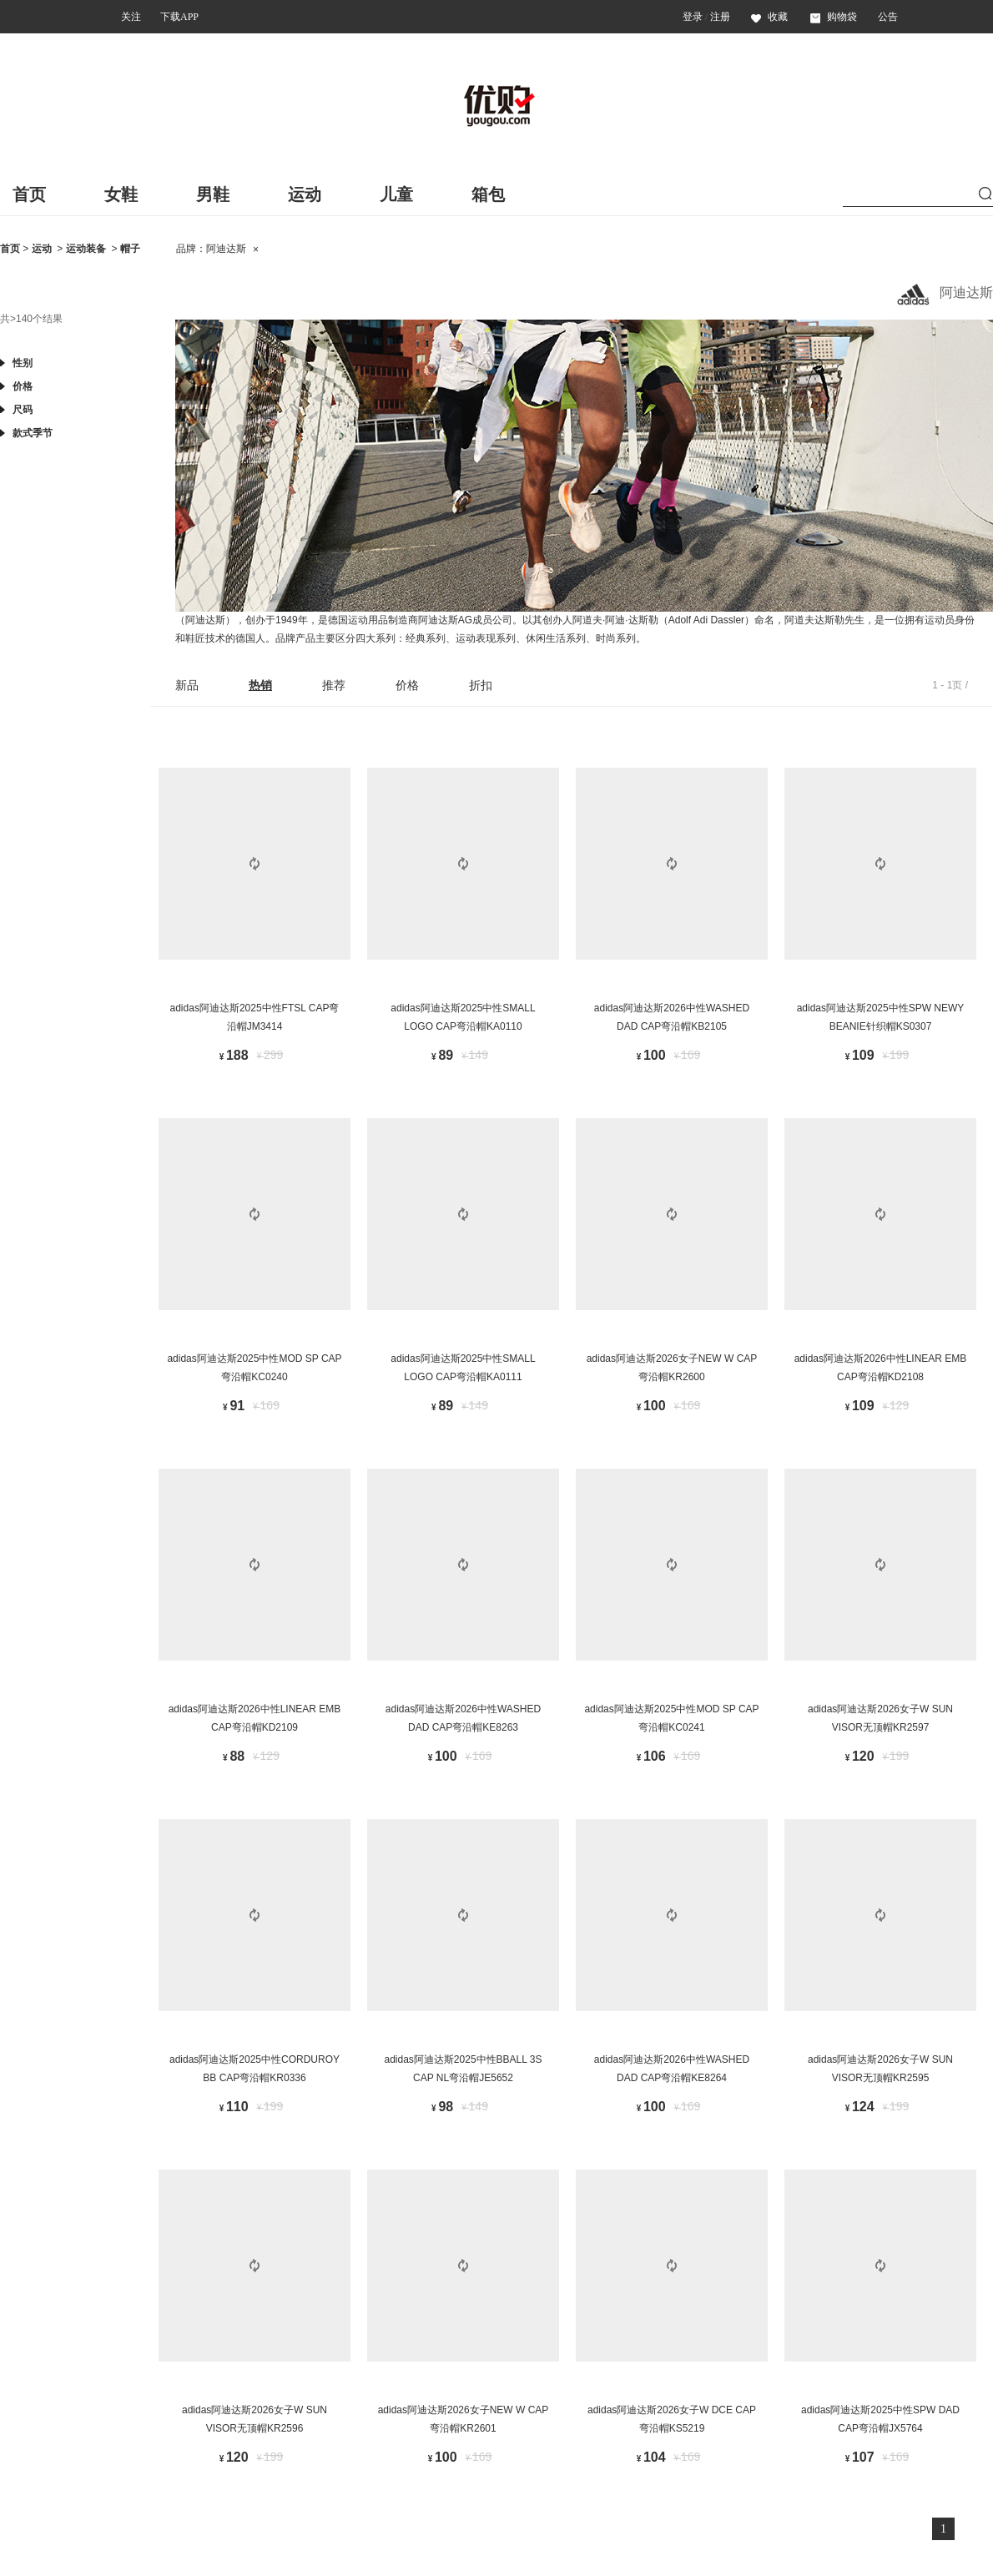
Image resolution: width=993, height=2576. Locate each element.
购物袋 (833, 17)
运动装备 (86, 249)
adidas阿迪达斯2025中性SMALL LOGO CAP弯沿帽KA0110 (463, 1017)
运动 (304, 194)
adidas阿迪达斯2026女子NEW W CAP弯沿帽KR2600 (672, 1368)
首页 (29, 194)
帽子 (130, 249)
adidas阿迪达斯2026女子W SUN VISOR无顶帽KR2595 (880, 2069)
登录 (693, 17)
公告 (888, 17)
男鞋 (212, 194)
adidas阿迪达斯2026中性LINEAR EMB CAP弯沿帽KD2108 (880, 1368)
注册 (720, 17)
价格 (407, 685)
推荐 (333, 685)
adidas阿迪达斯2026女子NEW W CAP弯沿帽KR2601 (463, 2419)
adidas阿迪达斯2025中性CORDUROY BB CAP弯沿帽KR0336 (254, 2069)
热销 (260, 685)
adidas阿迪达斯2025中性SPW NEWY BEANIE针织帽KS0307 (881, 1017)
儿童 (396, 194)
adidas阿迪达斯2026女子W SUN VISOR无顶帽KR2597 (880, 1718)
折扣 (480, 685)
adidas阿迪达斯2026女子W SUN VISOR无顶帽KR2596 (254, 2419)
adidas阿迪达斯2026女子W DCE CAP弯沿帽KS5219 (671, 2419)
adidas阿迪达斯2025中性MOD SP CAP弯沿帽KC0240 (254, 1368)
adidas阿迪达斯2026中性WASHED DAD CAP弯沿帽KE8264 (671, 2069)
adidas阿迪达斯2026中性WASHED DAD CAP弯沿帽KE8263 (463, 1718)
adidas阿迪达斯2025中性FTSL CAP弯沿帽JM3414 (255, 1017)
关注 (131, 17)
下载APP (179, 17)
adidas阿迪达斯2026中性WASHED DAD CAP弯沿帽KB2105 (671, 1017)
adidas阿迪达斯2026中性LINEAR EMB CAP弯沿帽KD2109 (255, 1718)
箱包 (488, 194)
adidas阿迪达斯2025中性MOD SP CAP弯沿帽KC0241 (671, 1718)
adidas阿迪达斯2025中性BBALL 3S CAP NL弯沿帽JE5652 (463, 2069)
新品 (187, 685)
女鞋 (121, 194)
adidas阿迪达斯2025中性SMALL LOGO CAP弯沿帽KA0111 (463, 1368)
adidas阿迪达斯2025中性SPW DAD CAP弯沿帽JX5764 (880, 2419)
